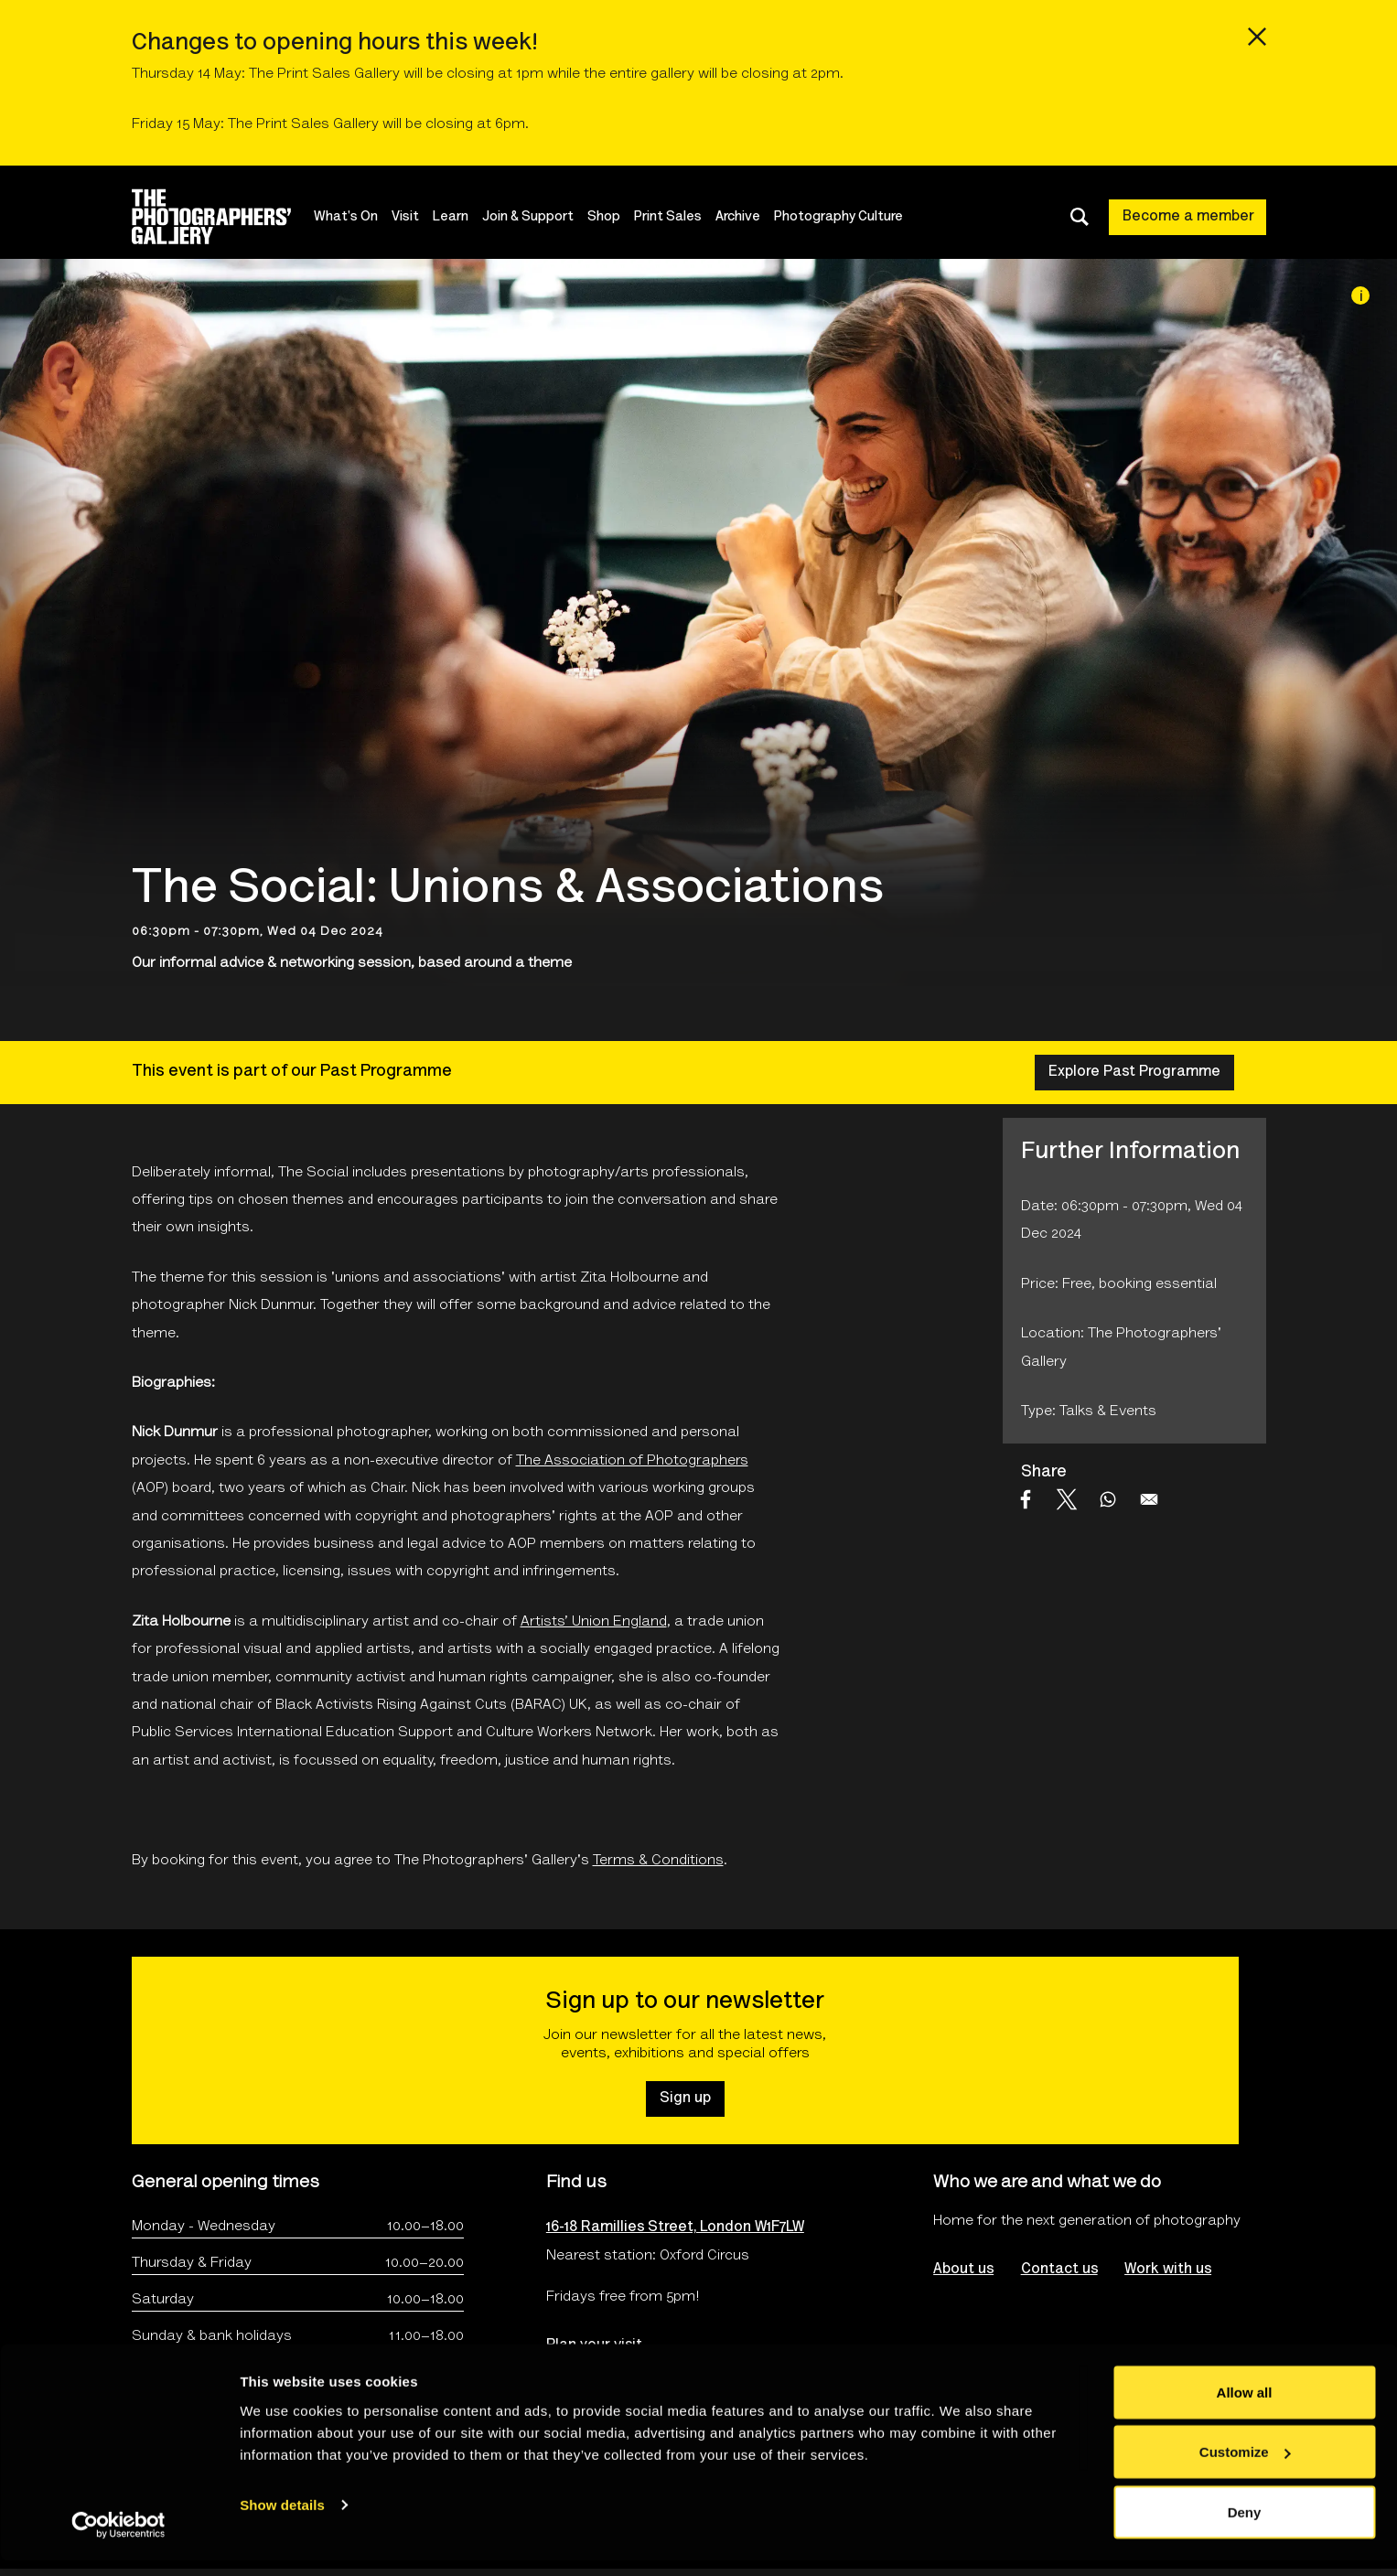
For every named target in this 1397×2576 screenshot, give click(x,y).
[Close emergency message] (1257, 36)
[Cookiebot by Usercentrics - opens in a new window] (118, 2540)
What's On (355, 217)
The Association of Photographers (632, 1461)
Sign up (685, 2098)
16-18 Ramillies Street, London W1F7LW (675, 2227)
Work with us (1168, 2269)
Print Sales (677, 217)
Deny (1245, 2527)
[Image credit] (1360, 295)
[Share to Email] (1149, 1499)
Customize (1245, 2467)
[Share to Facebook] (1025, 1499)
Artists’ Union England (594, 1622)
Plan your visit (594, 2345)
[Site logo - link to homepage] (227, 216)
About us (963, 2269)
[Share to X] (1066, 1499)
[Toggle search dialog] (1079, 217)
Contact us (1059, 2269)
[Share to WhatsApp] (1108, 1499)
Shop (612, 217)
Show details (282, 2520)
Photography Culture (847, 217)
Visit (414, 217)
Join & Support (537, 217)
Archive (747, 217)
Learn (460, 217)
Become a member (1188, 216)
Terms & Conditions (658, 1860)
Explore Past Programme (1134, 1072)
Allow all (1245, 2407)
